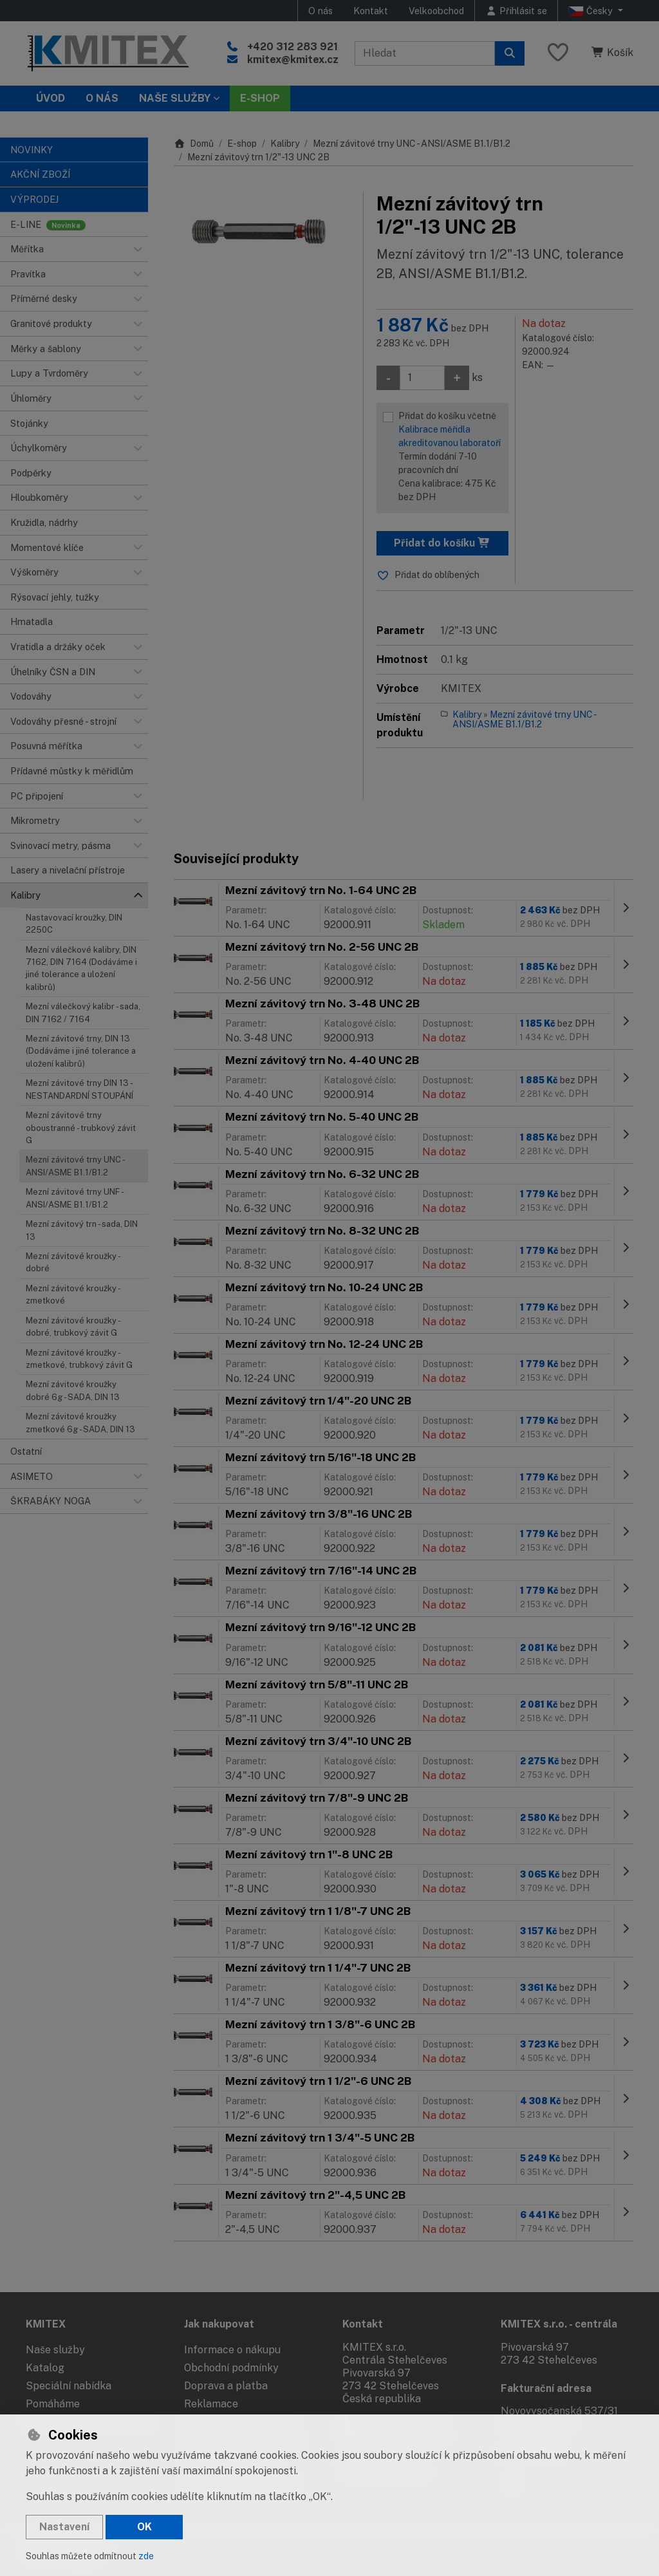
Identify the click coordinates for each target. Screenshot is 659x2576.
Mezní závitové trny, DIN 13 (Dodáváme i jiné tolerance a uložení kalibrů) (81, 1051)
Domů (194, 143)
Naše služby (55, 2350)
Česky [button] (591, 11)
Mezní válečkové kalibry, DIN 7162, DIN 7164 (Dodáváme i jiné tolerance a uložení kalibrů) (81, 968)
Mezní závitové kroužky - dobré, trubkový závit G (73, 1327)
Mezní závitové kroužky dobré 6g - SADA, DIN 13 (73, 1390)
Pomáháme (53, 2404)
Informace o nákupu (232, 2350)
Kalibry (284, 143)
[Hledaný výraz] (425, 53)
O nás (320, 10)
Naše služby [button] (174, 98)
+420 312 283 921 (292, 47)
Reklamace (211, 2404)
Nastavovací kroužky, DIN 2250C (74, 924)
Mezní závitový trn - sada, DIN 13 (82, 1230)
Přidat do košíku (442, 543)
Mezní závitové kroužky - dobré (73, 1262)
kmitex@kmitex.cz (293, 59)
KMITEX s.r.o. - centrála (559, 2324)
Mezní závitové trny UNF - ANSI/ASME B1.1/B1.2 (74, 1198)
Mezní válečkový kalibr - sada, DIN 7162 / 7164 (83, 1012)
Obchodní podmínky (231, 2368)
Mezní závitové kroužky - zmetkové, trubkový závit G (79, 1359)
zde (146, 2556)
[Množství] (422, 378)
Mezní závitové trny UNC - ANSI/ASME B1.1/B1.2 (75, 1166)
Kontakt (370, 10)
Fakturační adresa (546, 2388)
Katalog (45, 2368)
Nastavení (64, 2527)
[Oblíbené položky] (558, 53)
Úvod (50, 98)
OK (144, 2527)
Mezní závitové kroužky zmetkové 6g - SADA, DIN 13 (80, 1422)
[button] (137, 249)
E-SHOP (260, 98)
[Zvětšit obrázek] (262, 230)
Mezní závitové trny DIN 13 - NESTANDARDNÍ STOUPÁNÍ (79, 1089)
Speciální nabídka (68, 2386)
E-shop (242, 143)
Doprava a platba (226, 2386)
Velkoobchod (436, 10)
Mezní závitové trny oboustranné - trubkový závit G (81, 1127)
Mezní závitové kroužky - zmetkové (73, 1294)
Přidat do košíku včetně (449, 457)
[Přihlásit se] (516, 10)
